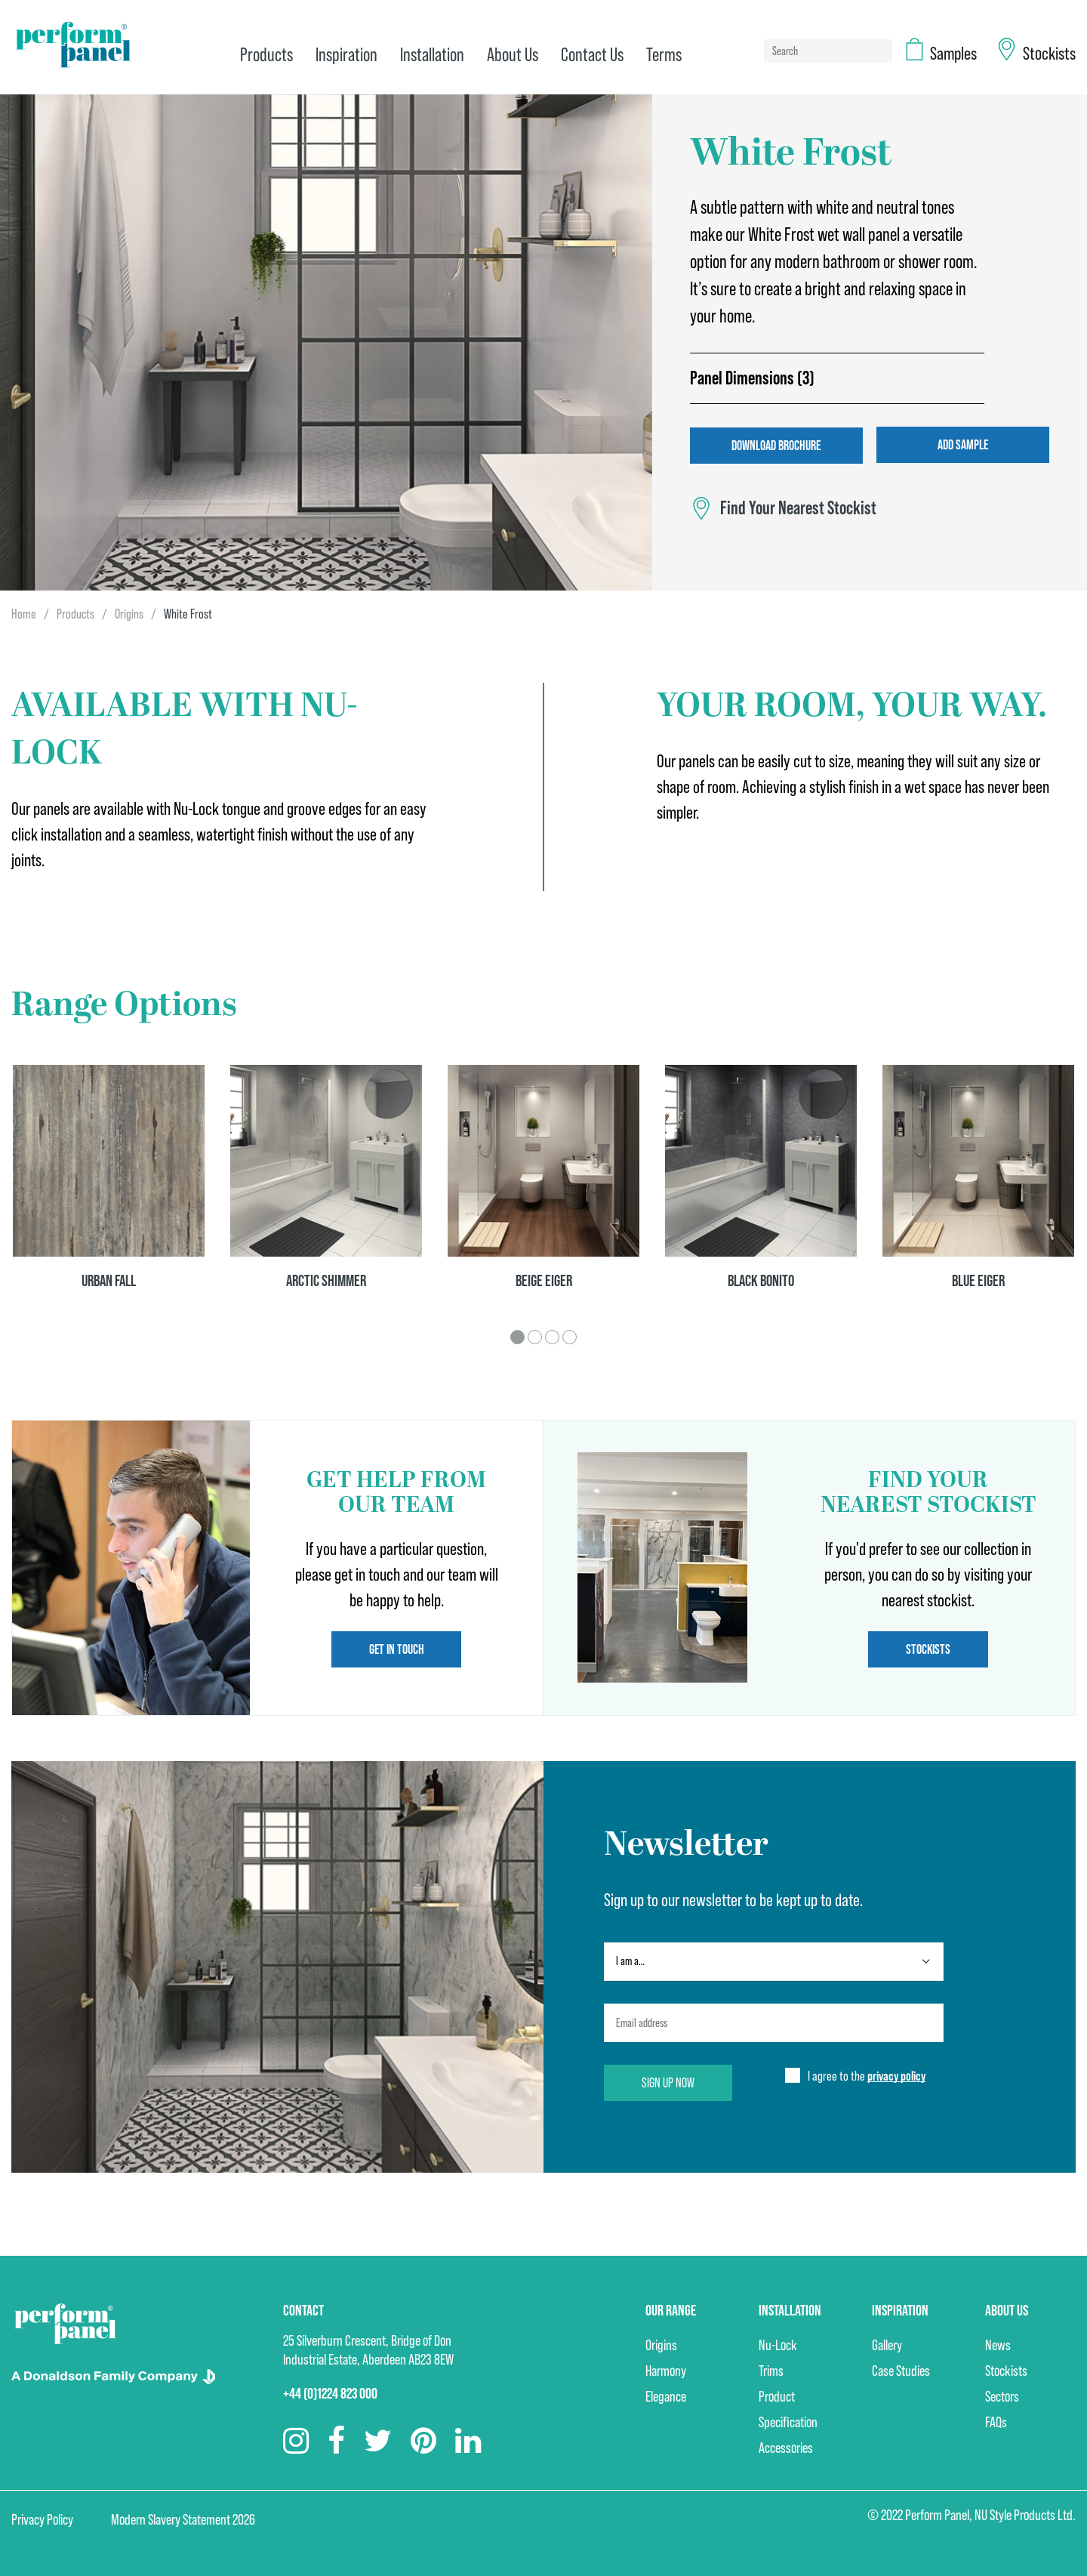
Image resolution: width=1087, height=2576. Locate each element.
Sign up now (668, 2082)
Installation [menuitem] (431, 55)
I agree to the (866, 2075)
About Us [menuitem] (511, 55)
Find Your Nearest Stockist (798, 506)
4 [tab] (569, 1336)
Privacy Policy (42, 2518)
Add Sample (963, 444)
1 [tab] (517, 1336)
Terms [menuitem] (662, 55)
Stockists (928, 1648)
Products (75, 613)
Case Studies (901, 2370)
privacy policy (896, 2075)
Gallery (887, 2344)
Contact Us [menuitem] (590, 55)
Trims (771, 2370)
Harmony (665, 2370)
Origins (129, 613)
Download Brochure (776, 444)
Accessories (786, 2447)
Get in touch (396, 1648)
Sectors (1002, 2395)
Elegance (665, 2395)
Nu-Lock (778, 2344)
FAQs (996, 2421)
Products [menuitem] (265, 55)
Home (23, 613)
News (998, 2344)
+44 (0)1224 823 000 (330, 2392)
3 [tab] (552, 1336)
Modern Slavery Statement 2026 (183, 2518)
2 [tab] (535, 1336)
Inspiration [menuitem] (345, 55)
